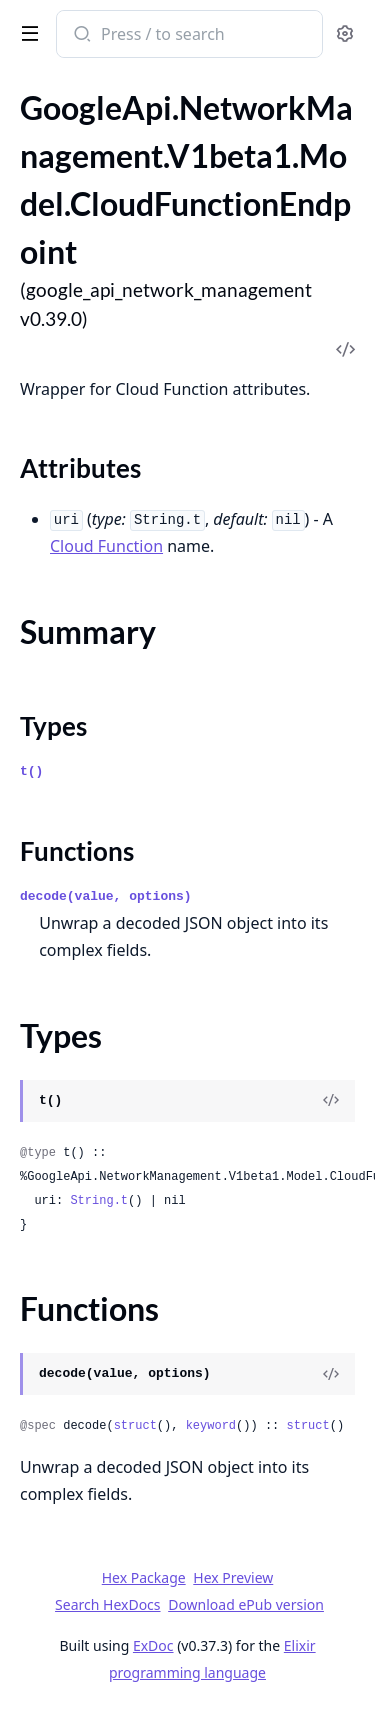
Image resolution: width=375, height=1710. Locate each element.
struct (135, 1426)
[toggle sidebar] (26, 32)
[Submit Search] (80, 36)
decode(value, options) (106, 896)
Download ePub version (246, 1604)
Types (53, 726)
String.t (99, 1201)
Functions (77, 851)
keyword (211, 1426)
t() (31, 771)
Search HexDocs (107, 1605)
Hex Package (144, 1577)
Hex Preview (233, 1577)
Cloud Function (106, 546)
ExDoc (153, 1645)
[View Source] (331, 1101)
